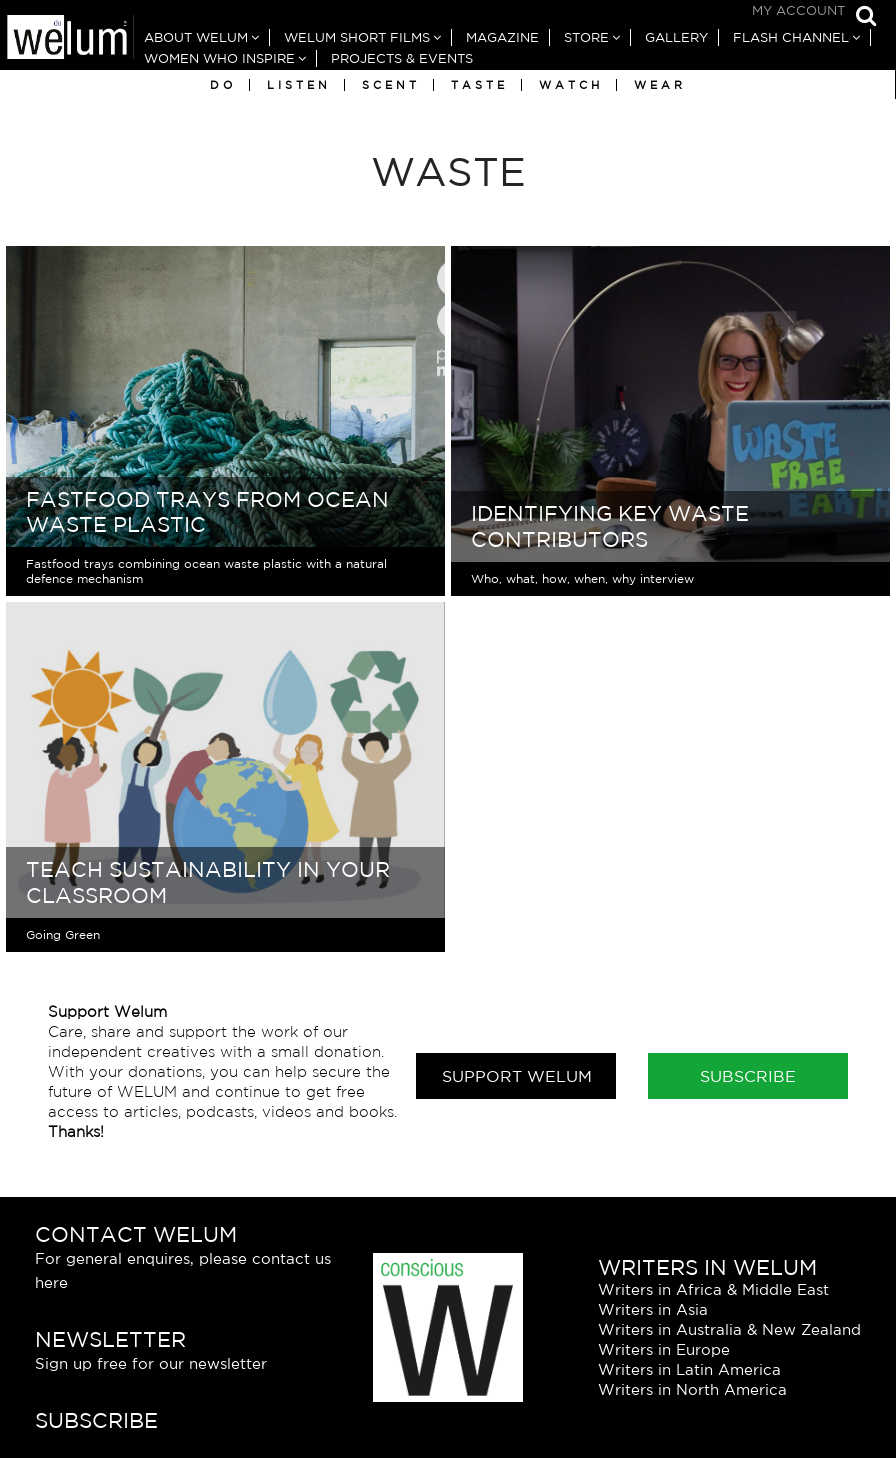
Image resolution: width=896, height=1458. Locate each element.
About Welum (196, 37)
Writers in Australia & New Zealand (729, 1329)
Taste (479, 85)
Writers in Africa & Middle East (713, 1289)
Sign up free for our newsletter (151, 1363)
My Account (798, 10)
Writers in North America (692, 1389)
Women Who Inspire (219, 58)
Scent (391, 85)
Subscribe (748, 1076)
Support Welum (517, 1076)
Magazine (502, 37)
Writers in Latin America (689, 1369)
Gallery (676, 37)
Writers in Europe (664, 1349)
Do (223, 85)
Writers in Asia (653, 1309)
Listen (299, 85)
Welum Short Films (357, 37)
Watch (571, 85)
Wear (660, 85)
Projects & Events (402, 58)
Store (586, 37)
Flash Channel (791, 37)
